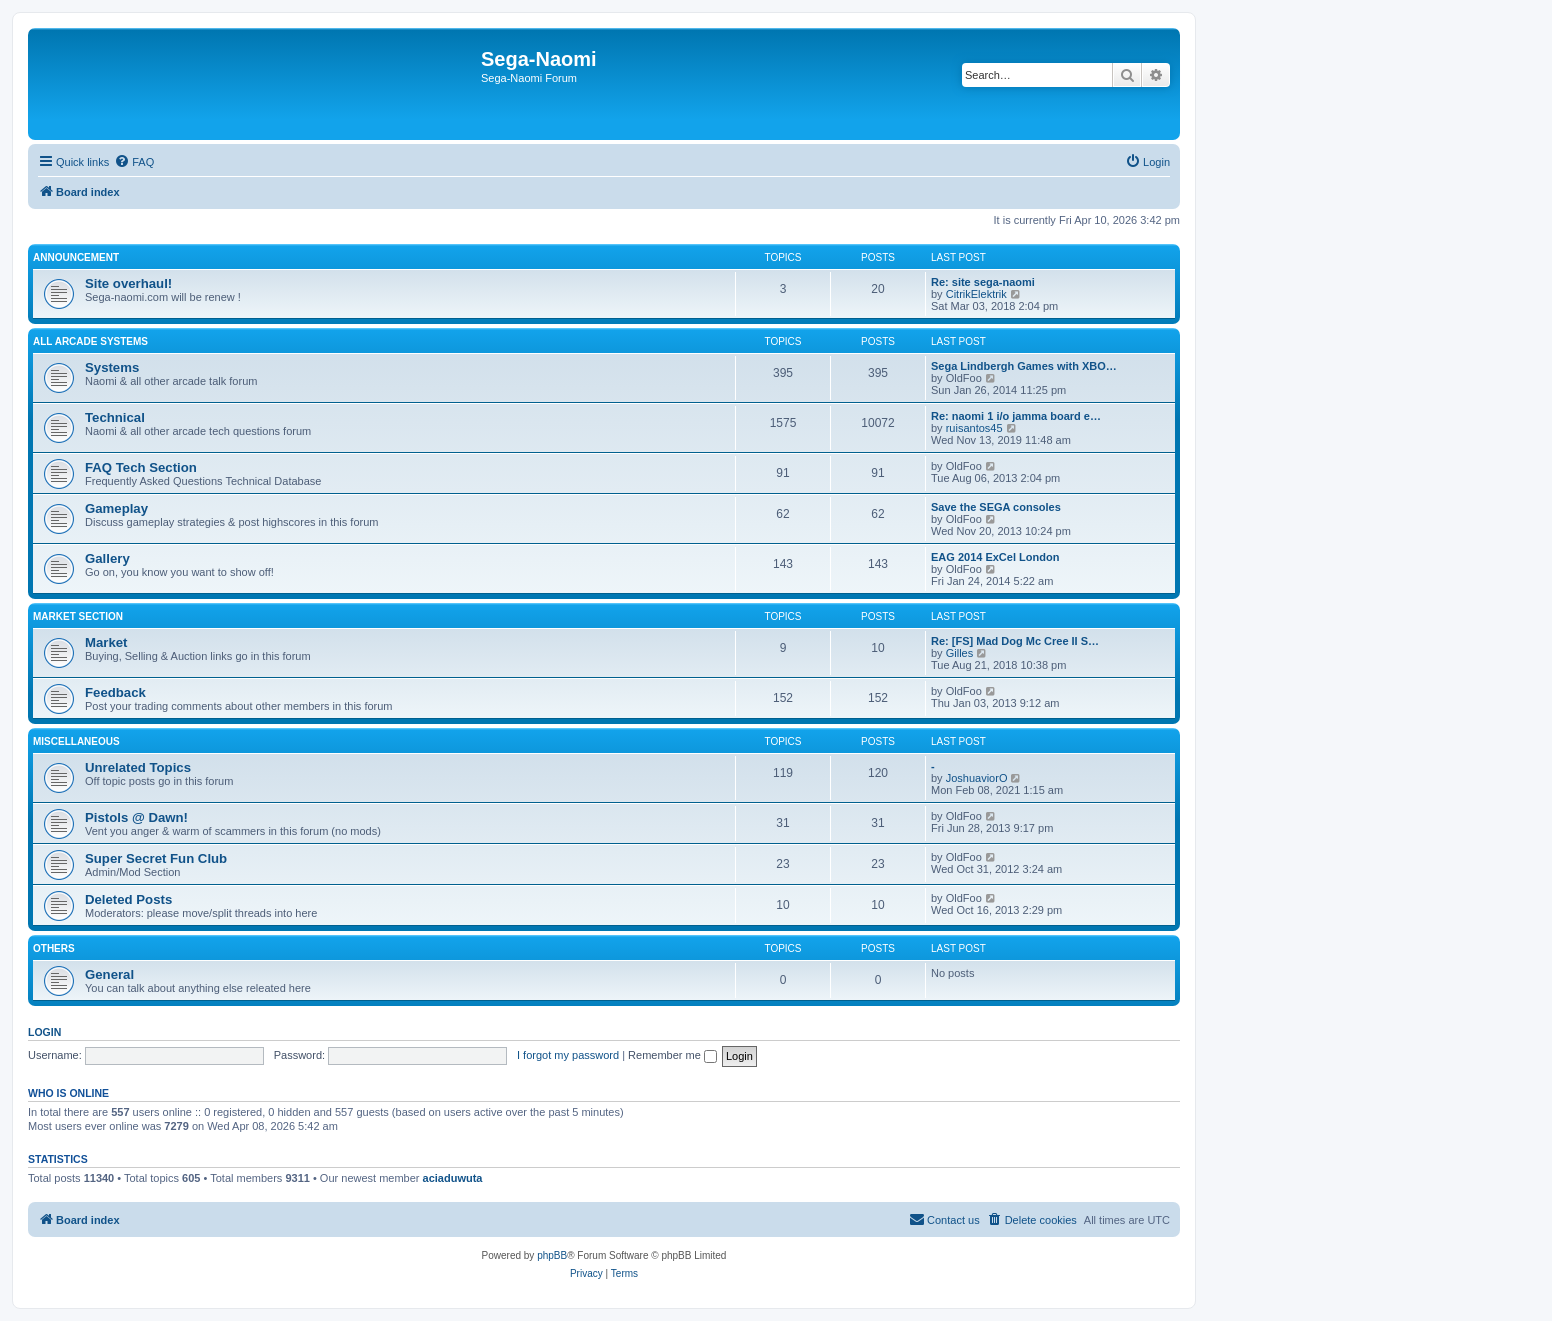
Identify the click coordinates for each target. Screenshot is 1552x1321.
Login (44, 1032)
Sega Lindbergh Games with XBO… (1024, 366)
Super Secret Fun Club (156, 858)
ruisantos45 (974, 428)
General (109, 974)
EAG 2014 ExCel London (995, 557)
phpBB (552, 1255)
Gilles (960, 653)
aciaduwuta (453, 1178)
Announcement (76, 257)
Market (106, 642)
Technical (115, 417)
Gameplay (116, 508)
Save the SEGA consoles (996, 507)
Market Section (78, 616)
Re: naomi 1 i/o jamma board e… (1016, 416)
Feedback (115, 692)
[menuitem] (134, 162)
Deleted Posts (128, 899)
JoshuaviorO (977, 778)
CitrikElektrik (976, 294)
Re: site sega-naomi (983, 282)
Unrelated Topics (138, 767)
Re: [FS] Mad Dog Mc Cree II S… (1015, 641)
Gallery (107, 558)
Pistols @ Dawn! (136, 817)
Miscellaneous (76, 741)
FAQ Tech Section (141, 467)
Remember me (672, 1055)
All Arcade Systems (90, 341)
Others (54, 948)
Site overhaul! (128, 283)
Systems (112, 367)
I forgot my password (568, 1055)
